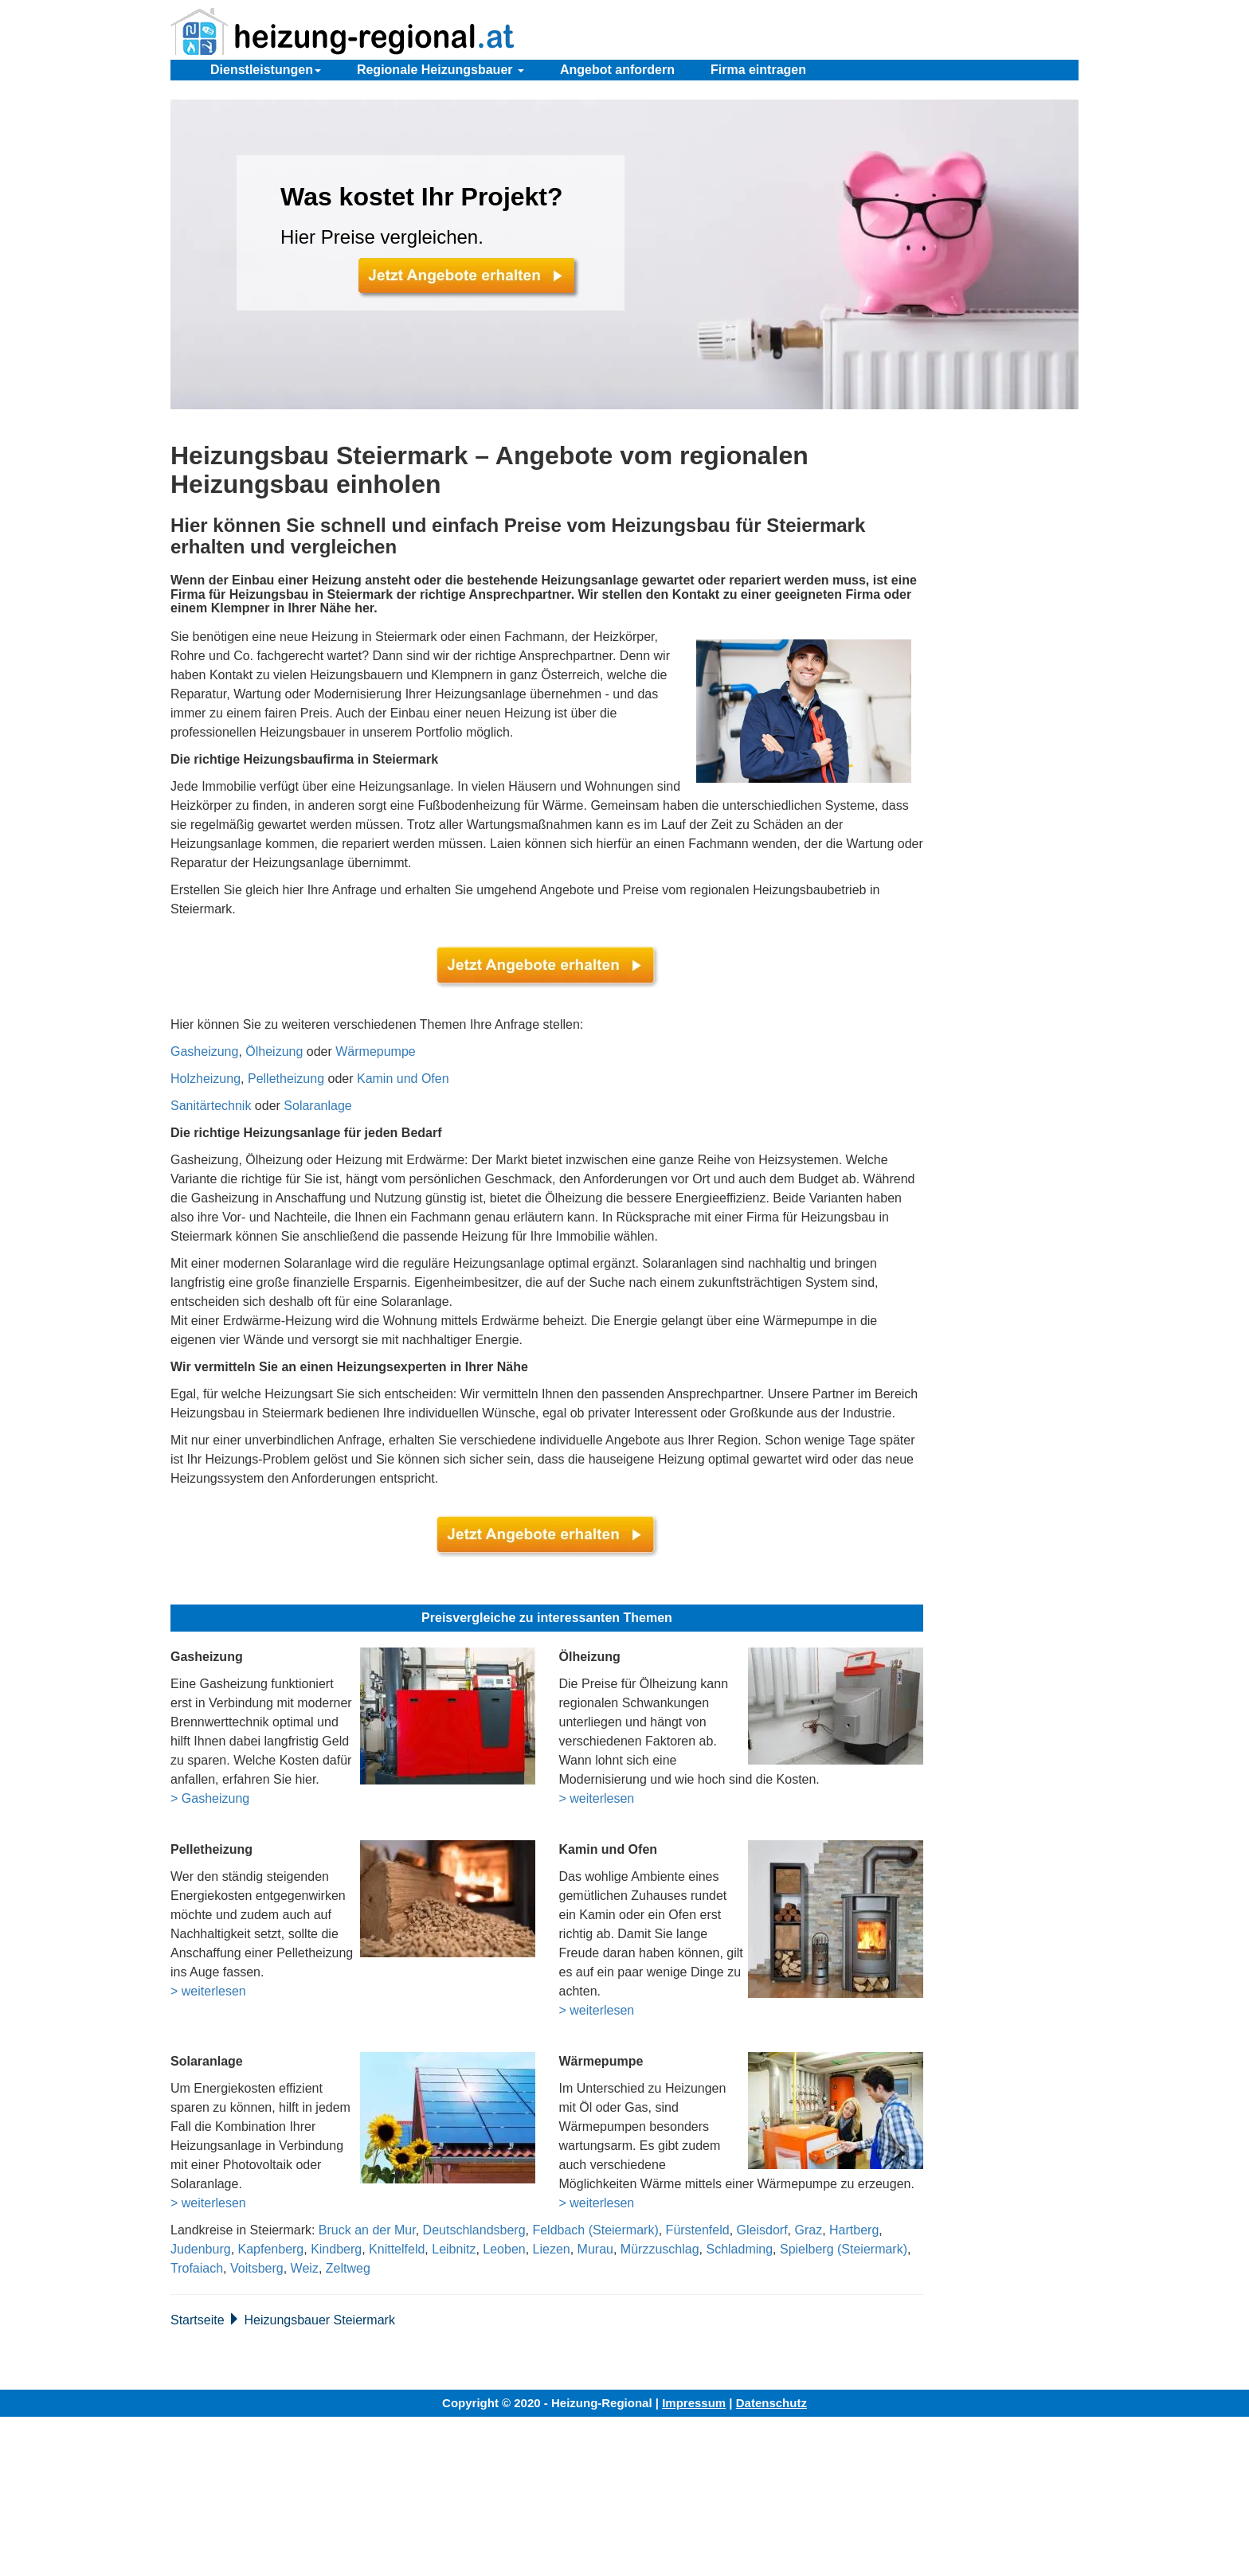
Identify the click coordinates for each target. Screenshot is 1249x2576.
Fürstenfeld (698, 2230)
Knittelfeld (397, 2249)
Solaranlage (317, 1105)
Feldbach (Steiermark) (595, 2230)
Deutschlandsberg (474, 2230)
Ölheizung (274, 1051)
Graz (808, 2230)
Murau (595, 2249)
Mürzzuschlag (660, 2249)
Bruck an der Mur (367, 2230)
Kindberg (336, 2249)
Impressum (694, 2403)
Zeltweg (348, 2268)
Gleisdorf (762, 2230)
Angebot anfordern (617, 69)
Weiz (305, 2268)
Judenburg (200, 2249)
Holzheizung (205, 1078)
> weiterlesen (597, 1798)
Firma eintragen (758, 69)
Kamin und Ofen (403, 1078)
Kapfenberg (271, 2249)
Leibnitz (454, 2249)
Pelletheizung (286, 1078)
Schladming (739, 2249)
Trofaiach (196, 2268)
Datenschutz (771, 2403)
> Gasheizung (209, 1798)
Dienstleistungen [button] (265, 69)
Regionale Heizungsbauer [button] (440, 69)
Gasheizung (204, 1051)
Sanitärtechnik (210, 1105)
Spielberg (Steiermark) (843, 2249)
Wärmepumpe (375, 1051)
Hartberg (854, 2230)
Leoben (504, 2249)
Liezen (551, 2249)
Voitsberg (257, 2268)
